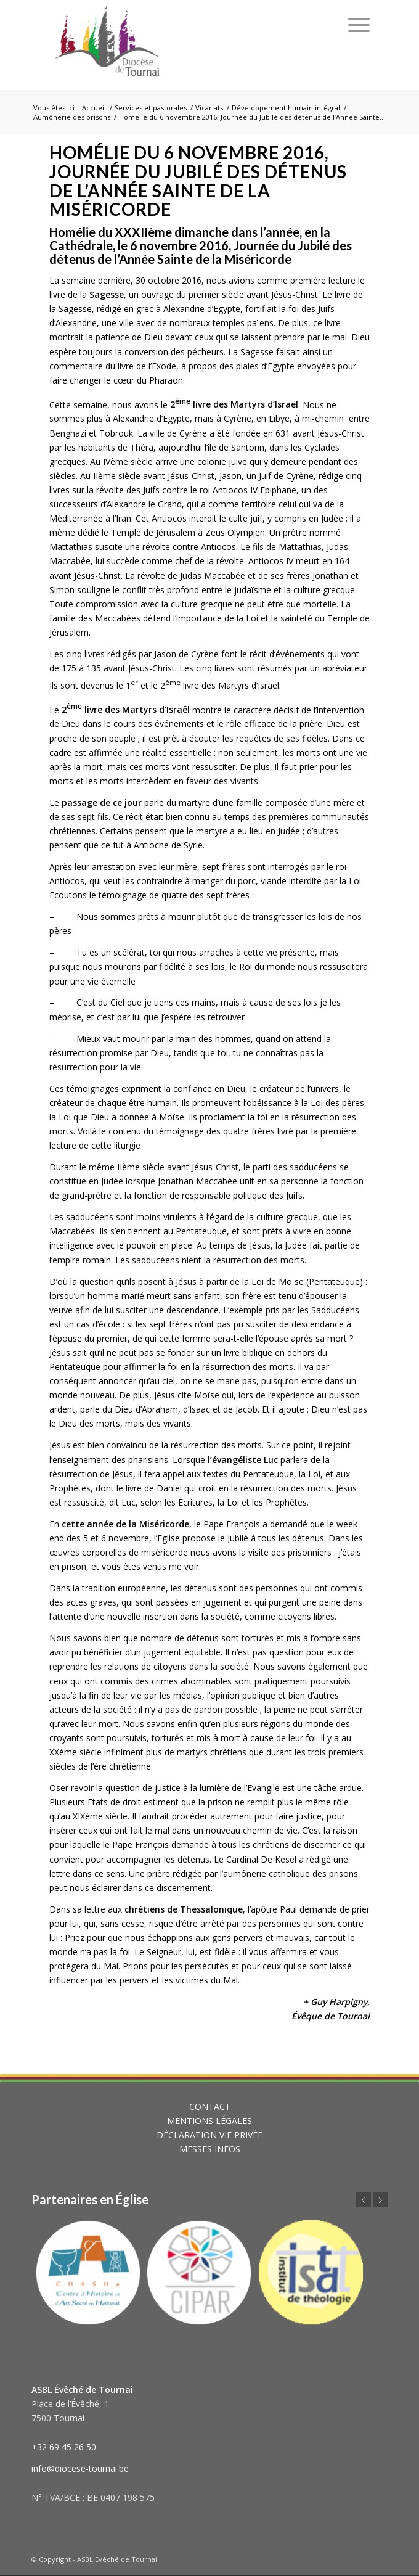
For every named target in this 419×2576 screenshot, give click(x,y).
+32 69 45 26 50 (63, 2447)
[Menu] (359, 24)
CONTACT (209, 2106)
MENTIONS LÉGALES (209, 2121)
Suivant (380, 2199)
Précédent (363, 2199)
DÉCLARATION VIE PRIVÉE (209, 2135)
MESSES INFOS (209, 2149)
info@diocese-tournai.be (80, 2468)
